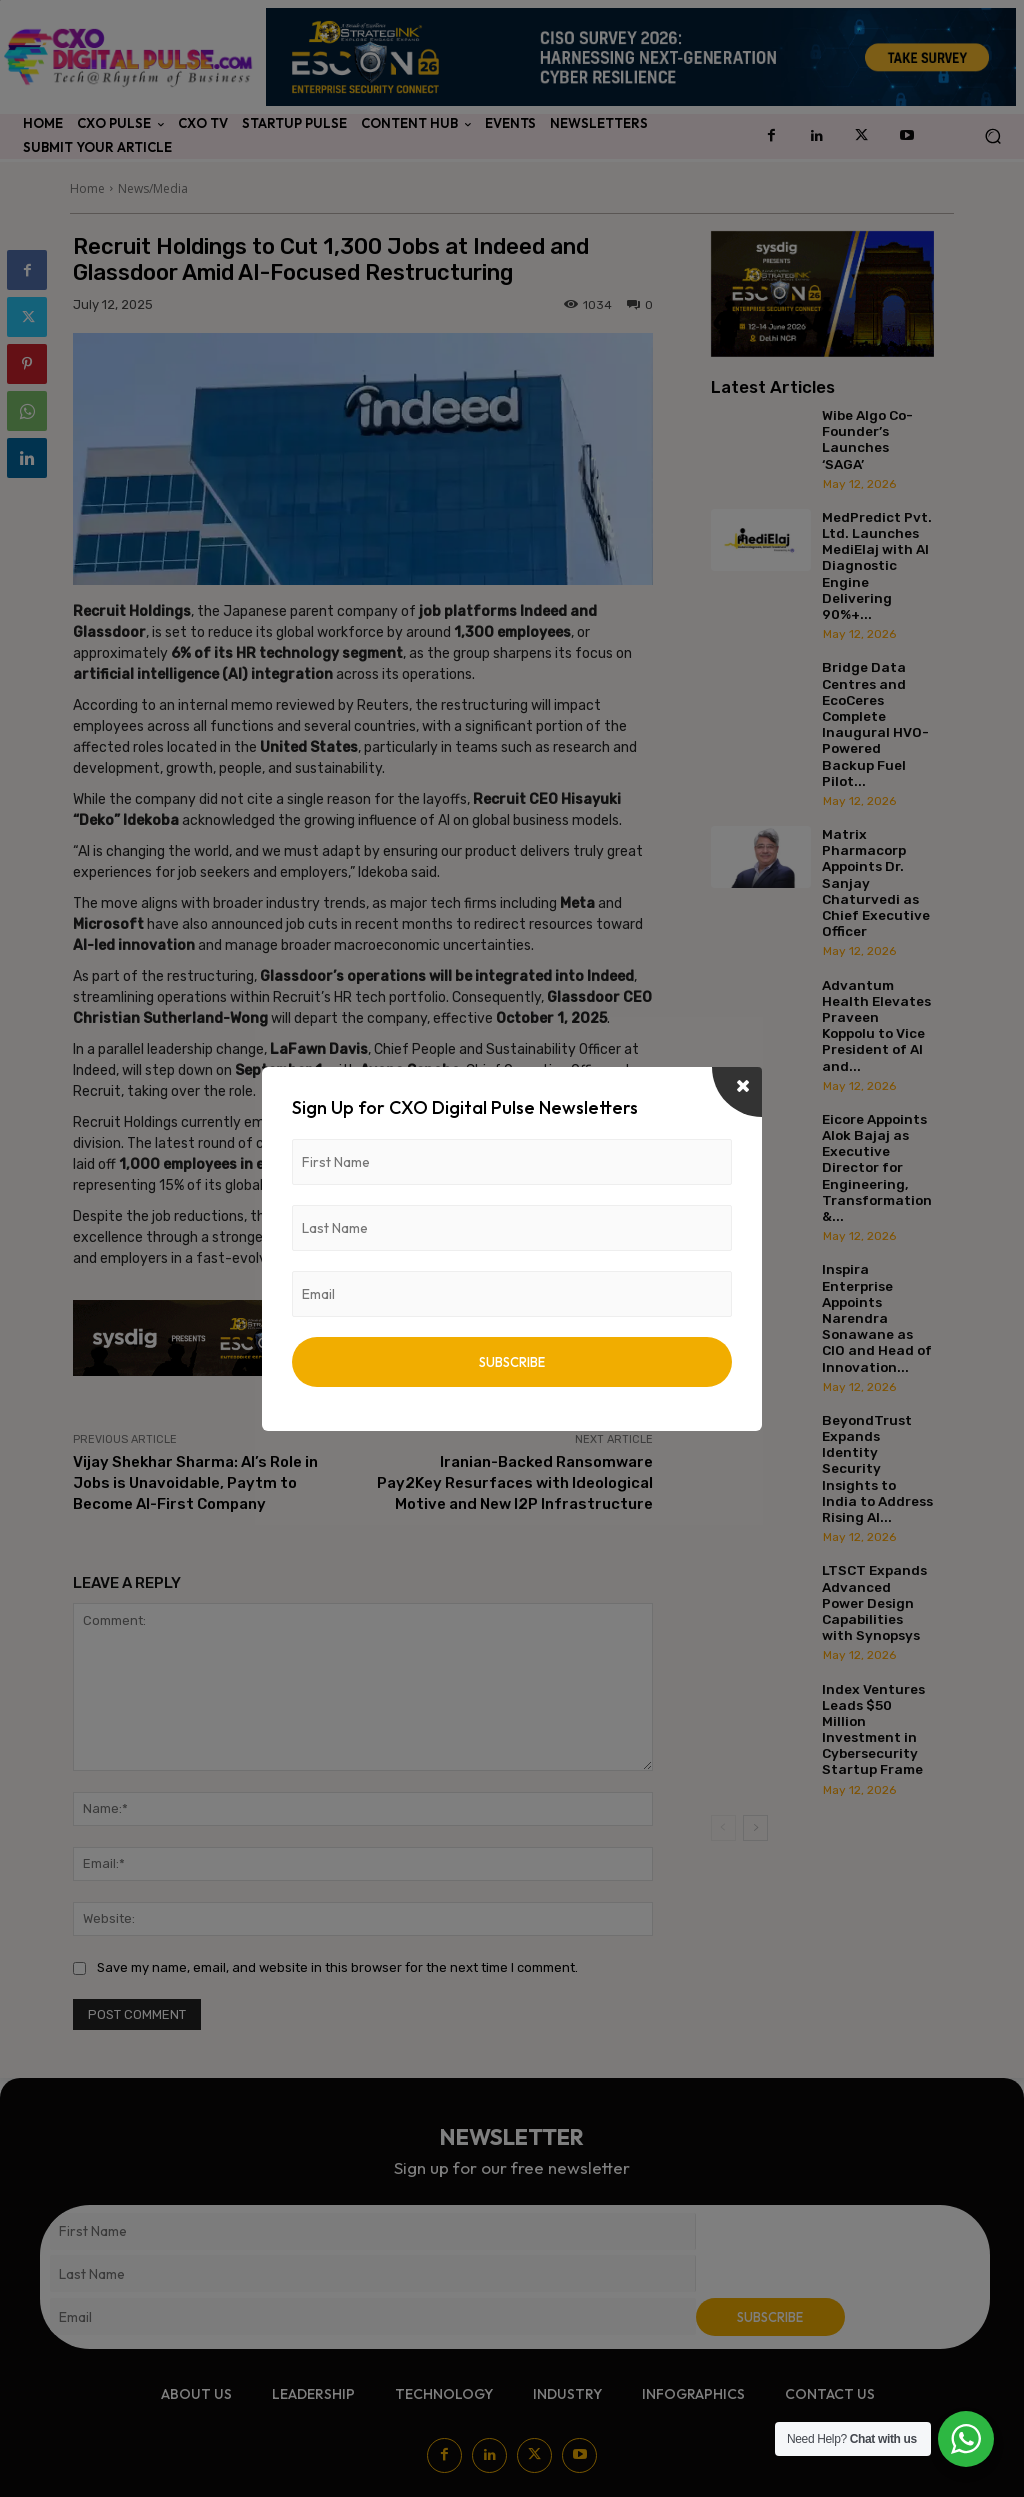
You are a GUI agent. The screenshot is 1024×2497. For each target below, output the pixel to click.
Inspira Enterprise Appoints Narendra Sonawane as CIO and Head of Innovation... (877, 1317)
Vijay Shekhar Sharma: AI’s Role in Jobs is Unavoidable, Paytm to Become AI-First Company (195, 1483)
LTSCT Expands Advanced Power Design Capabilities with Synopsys (874, 1602)
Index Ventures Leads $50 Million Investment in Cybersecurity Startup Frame (873, 1729)
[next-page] (755, 1828)
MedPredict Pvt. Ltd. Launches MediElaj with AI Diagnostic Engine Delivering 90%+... (877, 565)
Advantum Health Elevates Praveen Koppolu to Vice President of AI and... (876, 1025)
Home (87, 188)
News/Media (153, 188)
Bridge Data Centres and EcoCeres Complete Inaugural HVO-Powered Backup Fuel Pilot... (875, 723)
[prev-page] (723, 1828)
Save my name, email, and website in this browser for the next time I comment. (337, 1967)
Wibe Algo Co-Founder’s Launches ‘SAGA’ (867, 439)
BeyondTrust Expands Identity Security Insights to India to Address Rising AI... (877, 1468)
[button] (992, 136)
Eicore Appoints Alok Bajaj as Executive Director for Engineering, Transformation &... (877, 1167)
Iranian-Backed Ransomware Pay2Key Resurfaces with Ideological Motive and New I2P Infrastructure (515, 1483)
